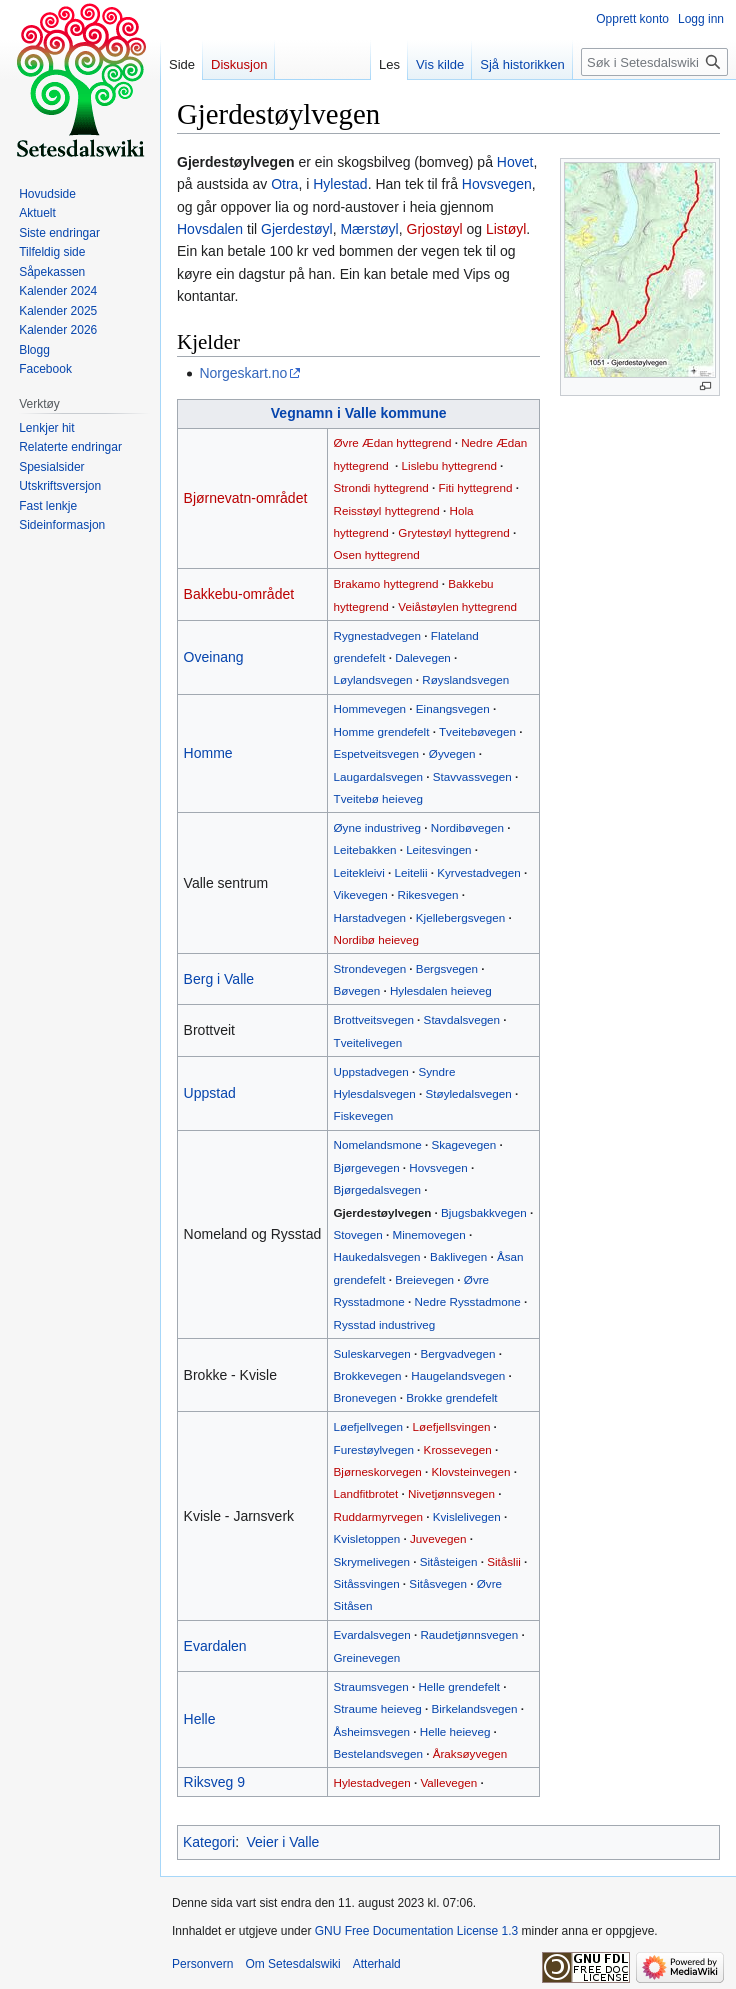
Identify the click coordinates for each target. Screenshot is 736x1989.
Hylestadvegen (372, 1782)
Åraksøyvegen (470, 1753)
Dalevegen (423, 657)
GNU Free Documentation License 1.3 (416, 1931)
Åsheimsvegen (372, 1731)
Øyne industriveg (377, 827)
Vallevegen (448, 1782)
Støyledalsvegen (469, 1093)
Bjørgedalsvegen (377, 1189)
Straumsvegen (371, 1686)
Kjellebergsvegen (460, 917)
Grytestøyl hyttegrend (453, 532)
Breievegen (424, 1279)
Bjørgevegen (367, 1167)
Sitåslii (504, 1561)
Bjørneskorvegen (378, 1471)
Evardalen (215, 1646)
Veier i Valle (282, 1842)
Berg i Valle (219, 979)
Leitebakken (365, 849)
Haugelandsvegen (458, 1375)
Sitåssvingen (367, 1583)
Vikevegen (361, 894)
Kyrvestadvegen (479, 872)
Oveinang (214, 657)
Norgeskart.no (243, 373)
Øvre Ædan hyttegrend (393, 442)
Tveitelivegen (368, 1042)
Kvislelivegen (467, 1516)
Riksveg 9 (214, 1782)
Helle (200, 1719)
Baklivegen (458, 1256)
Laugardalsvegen (378, 776)
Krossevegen (458, 1449)
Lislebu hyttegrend (449, 465)
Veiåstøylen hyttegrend (457, 606)
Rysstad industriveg (385, 1324)
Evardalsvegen (372, 1634)
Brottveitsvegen (374, 1019)
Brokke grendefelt (451, 1397)
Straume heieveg (378, 1708)
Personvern (202, 1964)
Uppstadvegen (371, 1071)
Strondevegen (370, 968)
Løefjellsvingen (452, 1426)
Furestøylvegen (374, 1449)
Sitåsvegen (438, 1583)
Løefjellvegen (368, 1426)
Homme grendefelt (382, 731)
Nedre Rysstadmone (468, 1301)
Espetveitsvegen (377, 753)
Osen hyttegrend (377, 554)
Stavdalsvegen (462, 1019)
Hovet (515, 162)
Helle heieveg (455, 1731)
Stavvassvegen (472, 776)
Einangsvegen (453, 708)
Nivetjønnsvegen (451, 1493)
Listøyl (506, 229)
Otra (284, 184)
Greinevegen (367, 1657)
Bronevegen (365, 1397)
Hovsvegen (497, 184)
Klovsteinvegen (470, 1471)
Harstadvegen (370, 917)
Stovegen (358, 1234)
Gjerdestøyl (297, 229)
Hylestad (340, 184)
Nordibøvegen (467, 827)
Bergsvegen (447, 968)
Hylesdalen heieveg (441, 990)
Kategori (209, 1842)
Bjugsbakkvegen (484, 1212)
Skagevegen (463, 1144)
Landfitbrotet (366, 1493)
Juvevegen (438, 1538)
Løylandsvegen (373, 679)
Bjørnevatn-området (246, 498)
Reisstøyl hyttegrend (387, 510)
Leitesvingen (438, 849)
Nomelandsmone (378, 1144)
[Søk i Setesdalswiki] (654, 62)
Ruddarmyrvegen (378, 1516)
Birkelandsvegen (474, 1708)
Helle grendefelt (459, 1686)
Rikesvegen (428, 894)
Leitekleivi (359, 872)
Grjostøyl (435, 229)
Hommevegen (370, 708)
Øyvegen (452, 753)
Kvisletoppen (367, 1538)
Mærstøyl (369, 229)
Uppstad (210, 1093)
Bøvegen (357, 990)
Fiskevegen (364, 1115)
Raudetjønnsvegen (469, 1634)
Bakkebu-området (239, 594)
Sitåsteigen (449, 1561)
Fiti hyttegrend (476, 487)
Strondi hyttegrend (381, 487)
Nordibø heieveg (377, 939)
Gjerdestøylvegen (383, 1212)
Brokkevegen (368, 1375)
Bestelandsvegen (378, 1753)
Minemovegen (429, 1234)
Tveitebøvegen (477, 731)
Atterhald (377, 1964)
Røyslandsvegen (465, 679)
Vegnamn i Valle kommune (359, 413)
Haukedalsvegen (377, 1256)
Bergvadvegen (457, 1353)
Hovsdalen (210, 229)
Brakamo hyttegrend (386, 583)
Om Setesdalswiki (292, 1964)
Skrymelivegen (372, 1561)
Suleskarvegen (372, 1353)
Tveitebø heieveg (378, 798)
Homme (208, 753)
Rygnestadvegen (378, 635)
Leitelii (410, 872)
